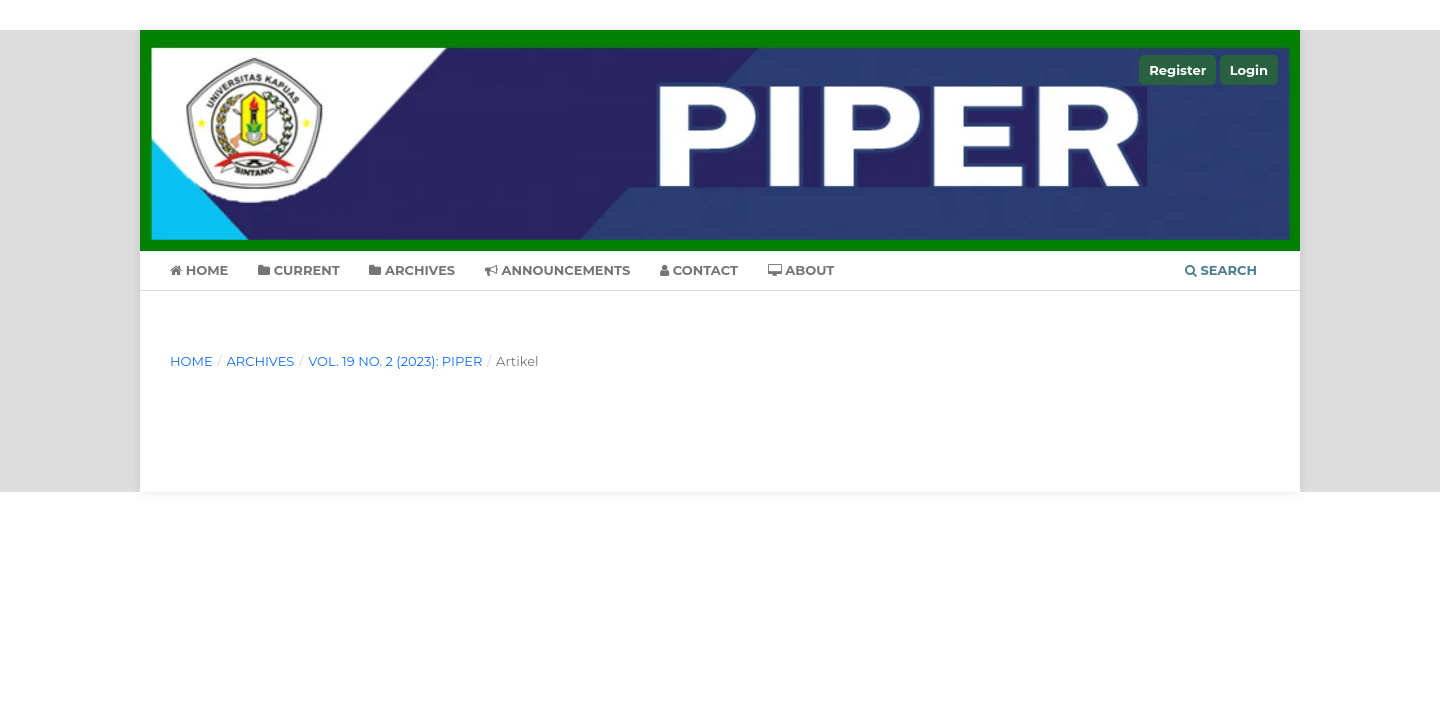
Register (1177, 70)
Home (199, 270)
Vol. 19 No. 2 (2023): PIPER (395, 361)
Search (1221, 270)
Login (1249, 70)
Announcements (558, 270)
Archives (412, 270)
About (801, 270)
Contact (699, 270)
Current (299, 270)
